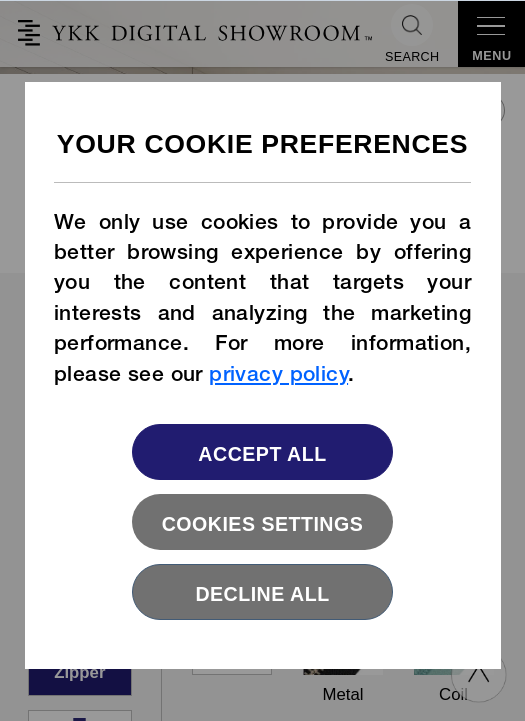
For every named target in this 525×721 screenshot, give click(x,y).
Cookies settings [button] (263, 524)
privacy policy (278, 376)
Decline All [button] (262, 594)
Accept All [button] (262, 454)
